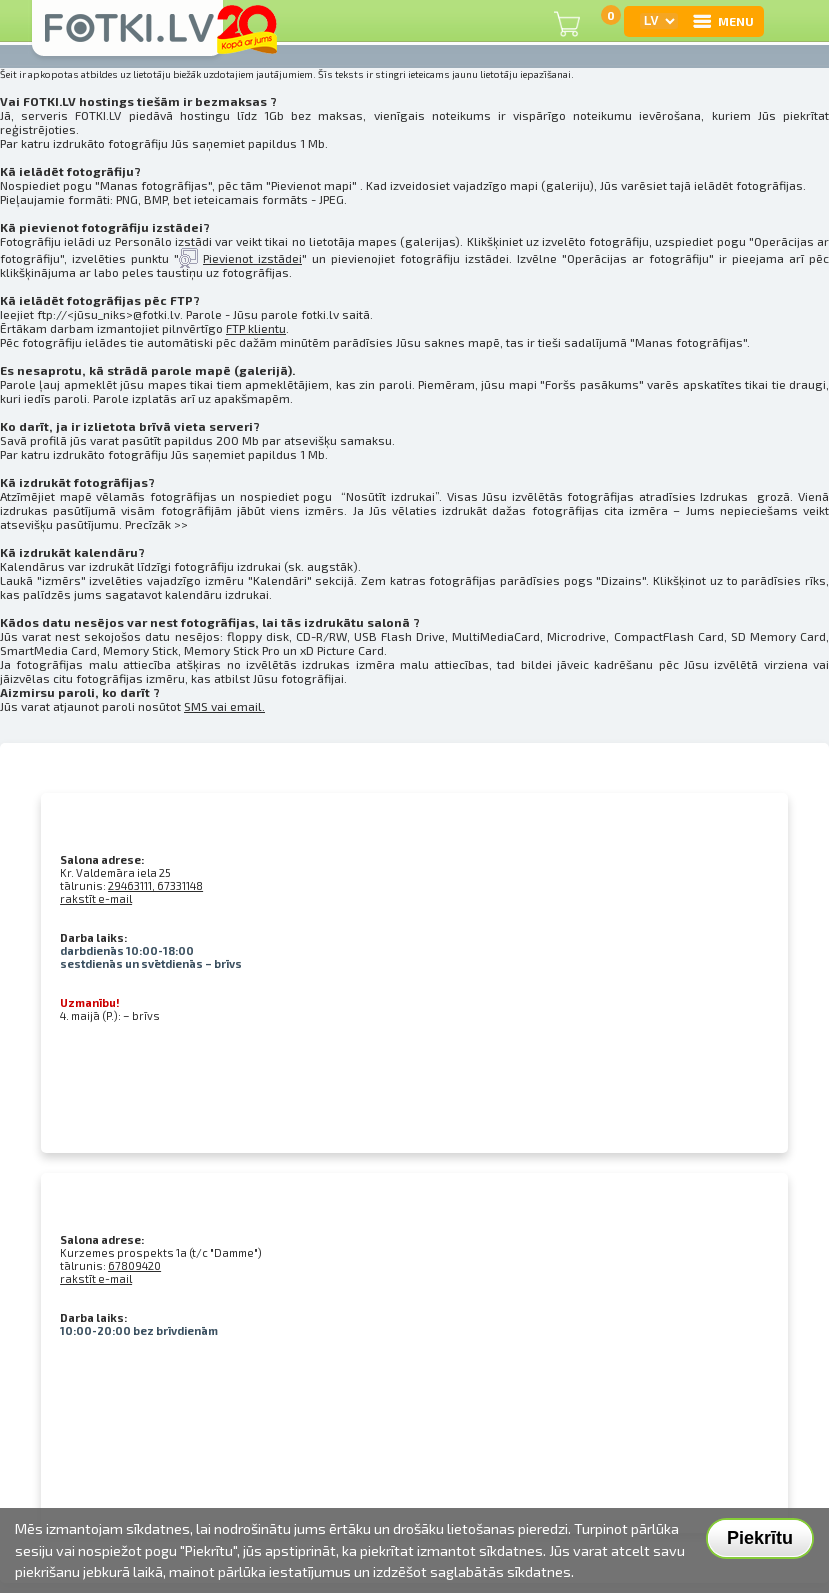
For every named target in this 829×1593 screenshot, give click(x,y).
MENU (722, 21)
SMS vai (207, 706)
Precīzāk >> (156, 524)
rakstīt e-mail (96, 898)
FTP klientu (256, 328)
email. (247, 706)
